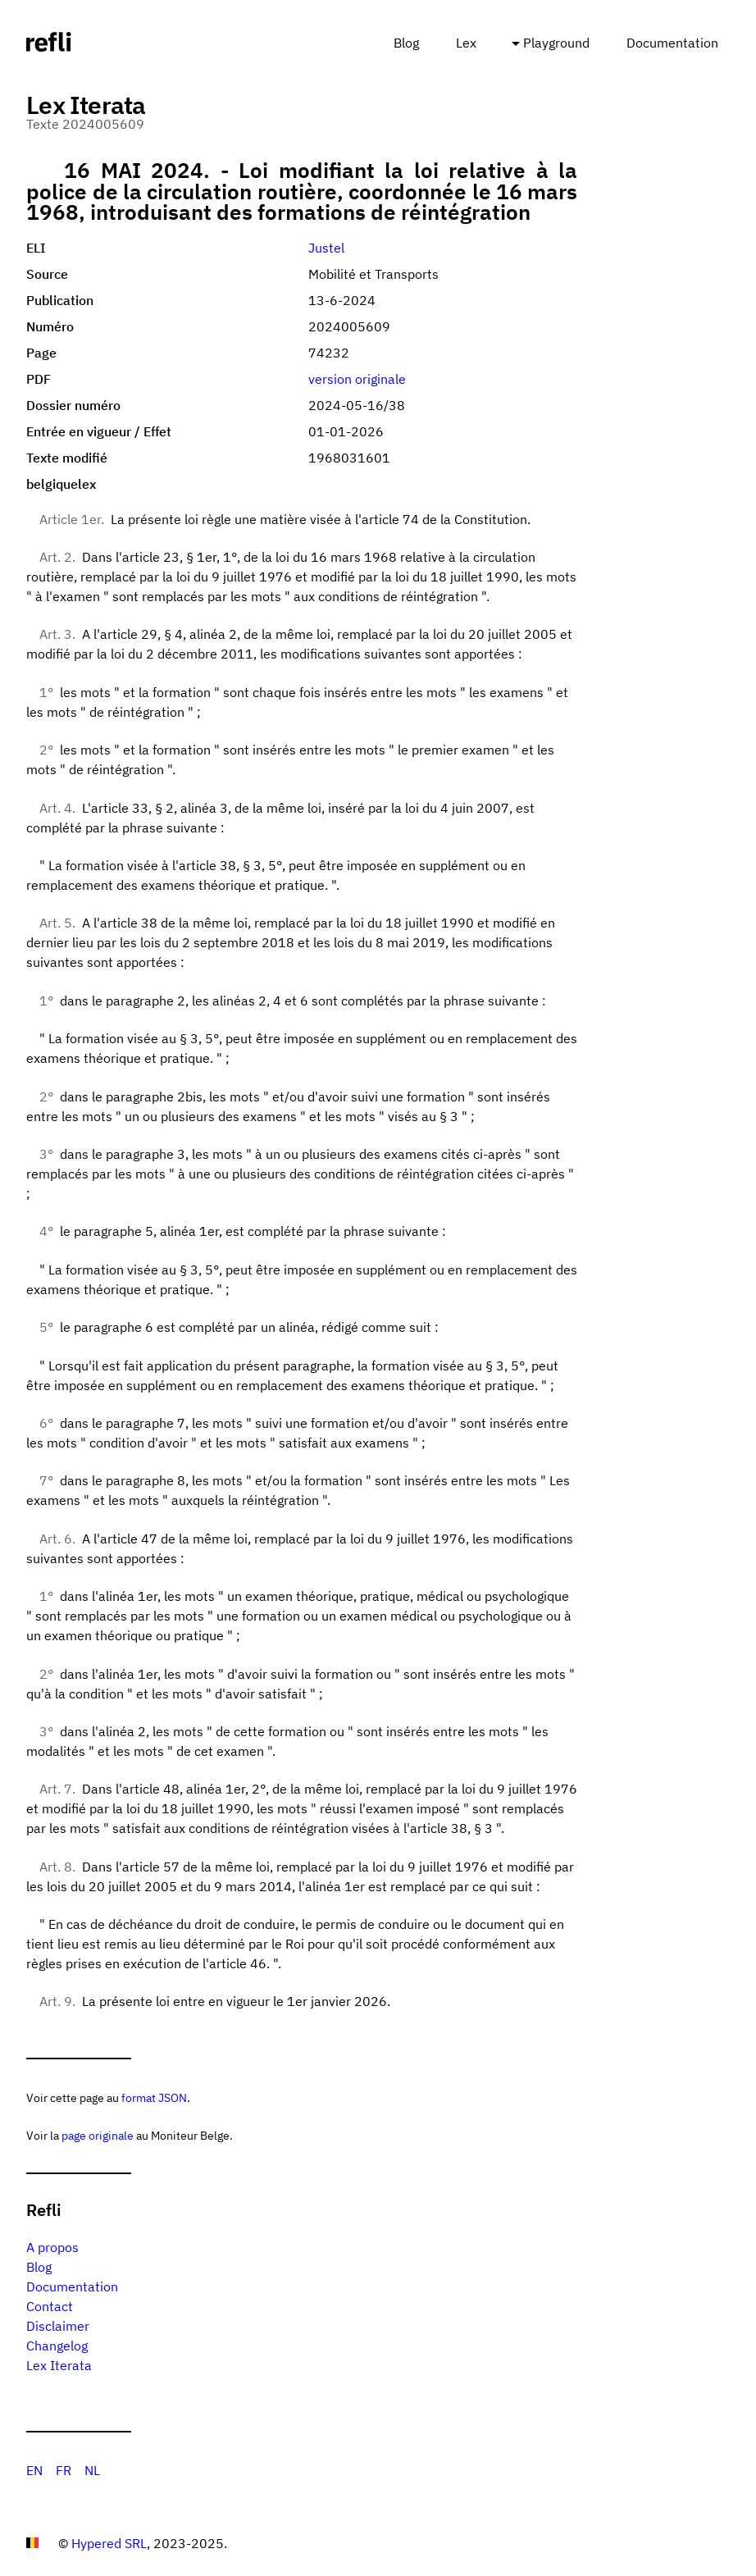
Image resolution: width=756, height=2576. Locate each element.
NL (92, 2470)
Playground (556, 42)
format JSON (154, 2097)
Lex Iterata (59, 2365)
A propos (52, 2247)
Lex (466, 42)
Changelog (57, 2345)
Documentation (672, 42)
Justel (326, 247)
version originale (357, 379)
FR (63, 2470)
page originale (97, 2135)
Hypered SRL (109, 2543)
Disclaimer (57, 2326)
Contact (49, 2306)
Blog (406, 42)
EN (34, 2470)
